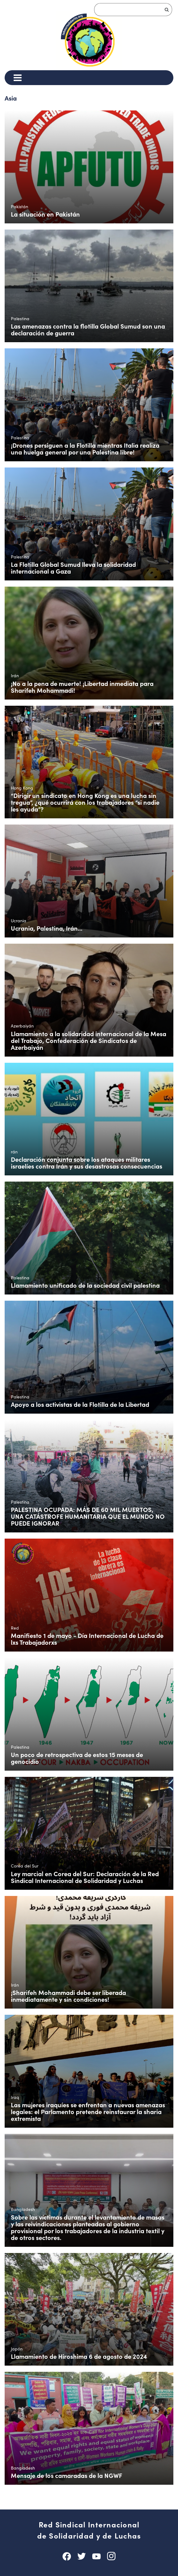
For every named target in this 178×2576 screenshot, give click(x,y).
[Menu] (17, 78)
